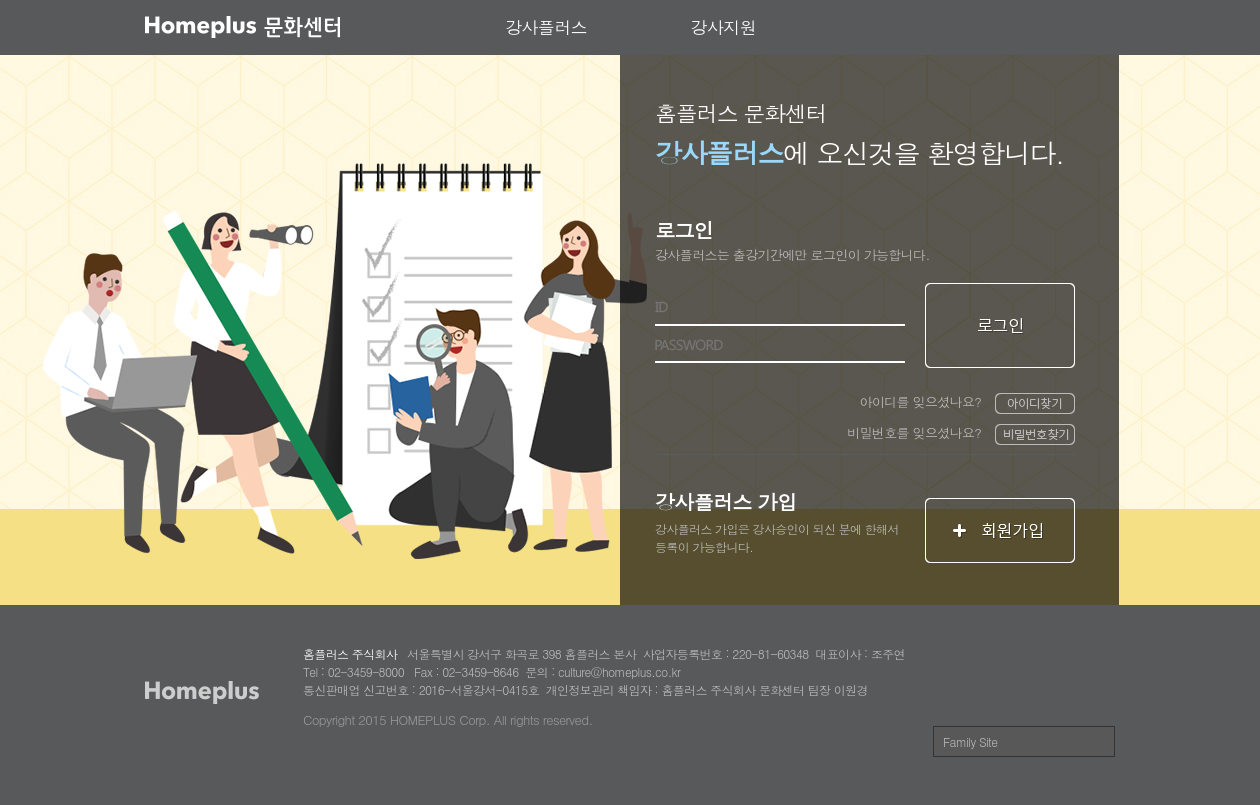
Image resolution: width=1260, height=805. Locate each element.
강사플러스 (546, 27)
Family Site (970, 741)
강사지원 (723, 27)
